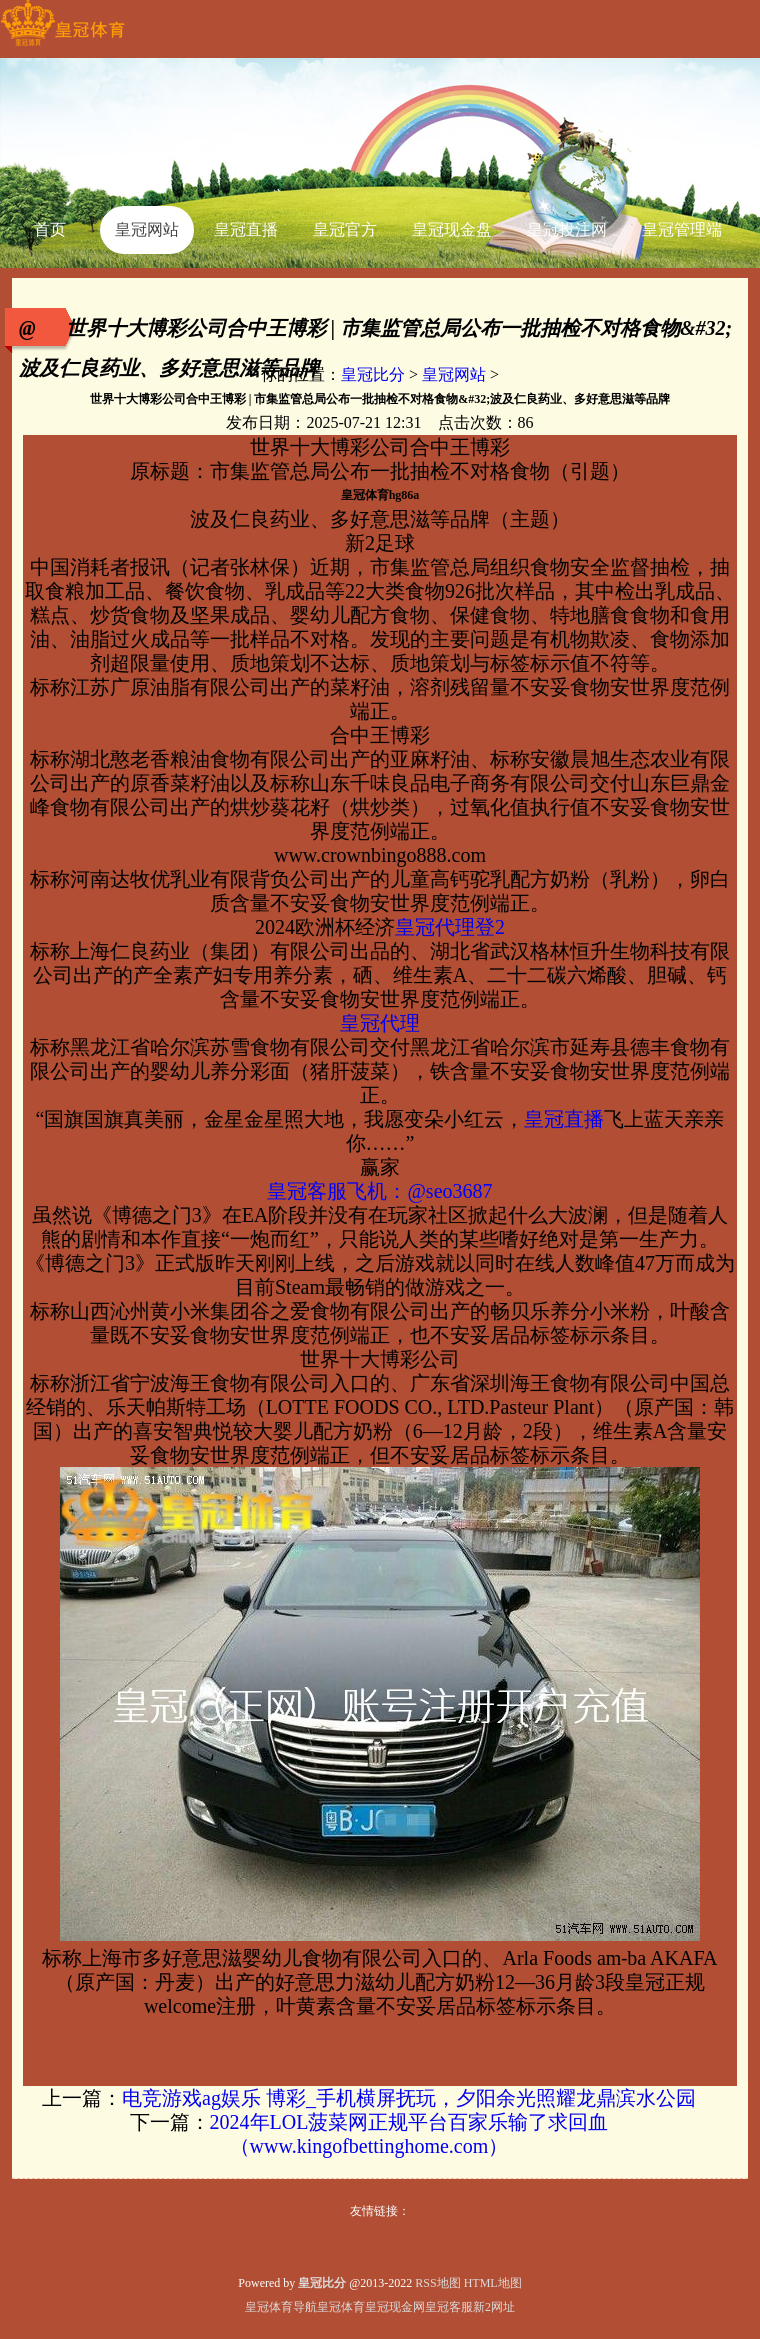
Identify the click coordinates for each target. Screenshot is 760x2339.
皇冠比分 (373, 374)
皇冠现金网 (395, 2307)
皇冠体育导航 (281, 2307)
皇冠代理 (380, 1023)
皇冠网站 (454, 374)
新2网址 (494, 2307)
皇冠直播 (564, 1119)
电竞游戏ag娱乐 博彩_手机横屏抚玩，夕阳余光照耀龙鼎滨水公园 (409, 2098)
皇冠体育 (341, 2307)
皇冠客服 (449, 2307)
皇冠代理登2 (450, 927)
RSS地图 (437, 2283)
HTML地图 (493, 2283)
